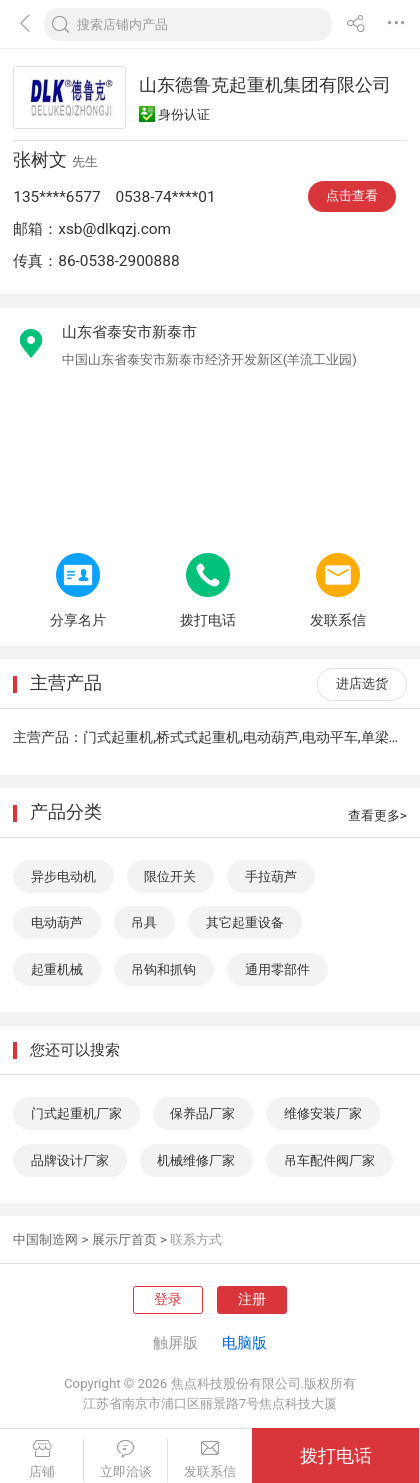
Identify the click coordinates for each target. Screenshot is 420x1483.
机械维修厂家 (196, 1160)
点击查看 (352, 195)
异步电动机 (63, 876)
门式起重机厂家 (76, 1113)
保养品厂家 (202, 1113)
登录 (168, 1299)
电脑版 (244, 1343)
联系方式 (196, 1239)
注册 (252, 1299)
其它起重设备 (245, 922)
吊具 (144, 922)
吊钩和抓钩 (163, 969)
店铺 (41, 1459)
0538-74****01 (165, 197)
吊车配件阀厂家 (329, 1160)
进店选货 (362, 683)
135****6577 (56, 197)
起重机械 (57, 969)
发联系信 (210, 1459)
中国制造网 (45, 1239)
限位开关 (170, 876)
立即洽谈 (125, 1459)
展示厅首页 (124, 1239)
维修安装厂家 (323, 1113)
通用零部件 (277, 969)
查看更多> (377, 815)
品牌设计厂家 (70, 1160)
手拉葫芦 (271, 876)
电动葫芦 (57, 922)
